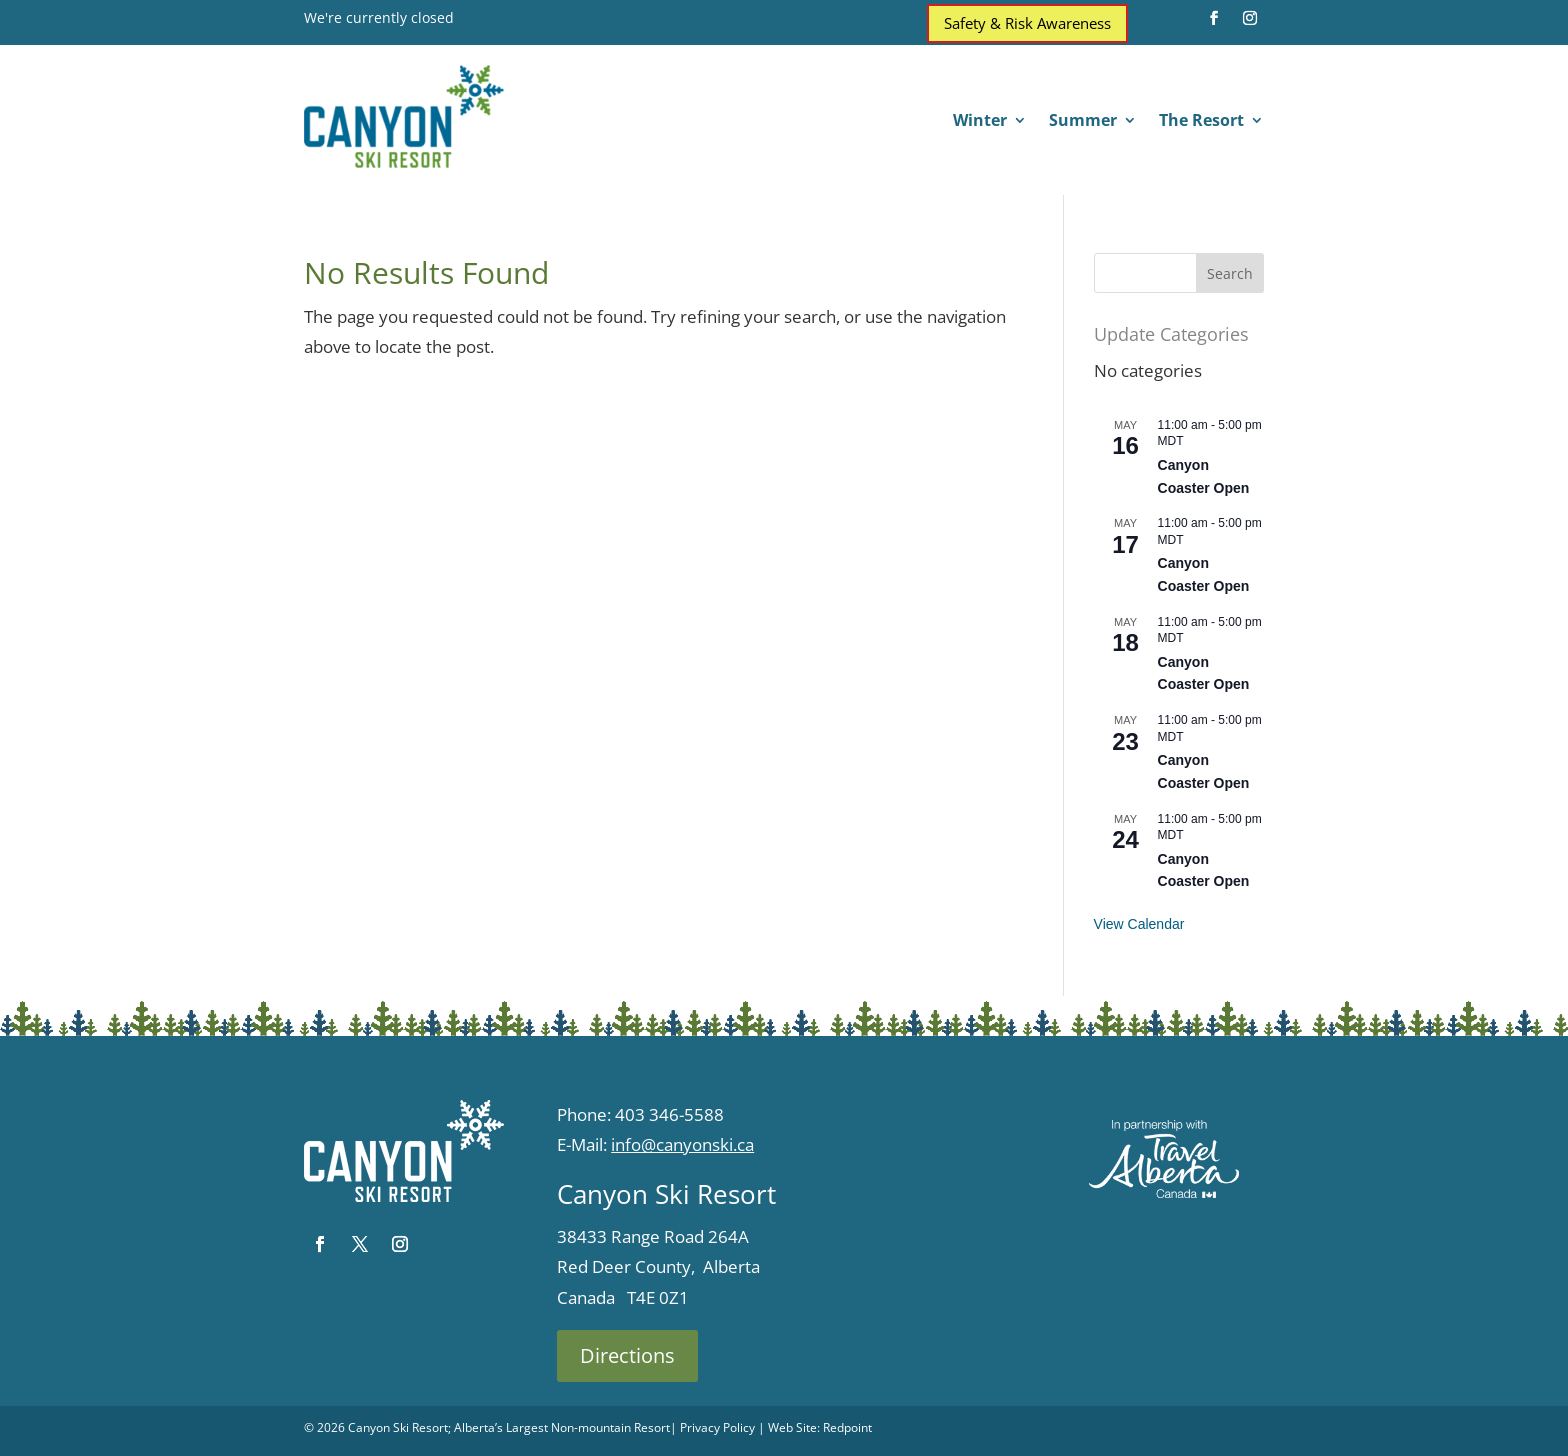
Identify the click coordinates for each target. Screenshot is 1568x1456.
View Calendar (1139, 924)
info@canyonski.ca (682, 1144)
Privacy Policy (717, 1427)
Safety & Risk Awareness (1027, 23)
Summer (1083, 122)
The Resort (1201, 122)
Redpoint (847, 1427)
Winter (980, 122)
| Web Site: (789, 1427)
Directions (627, 1355)
